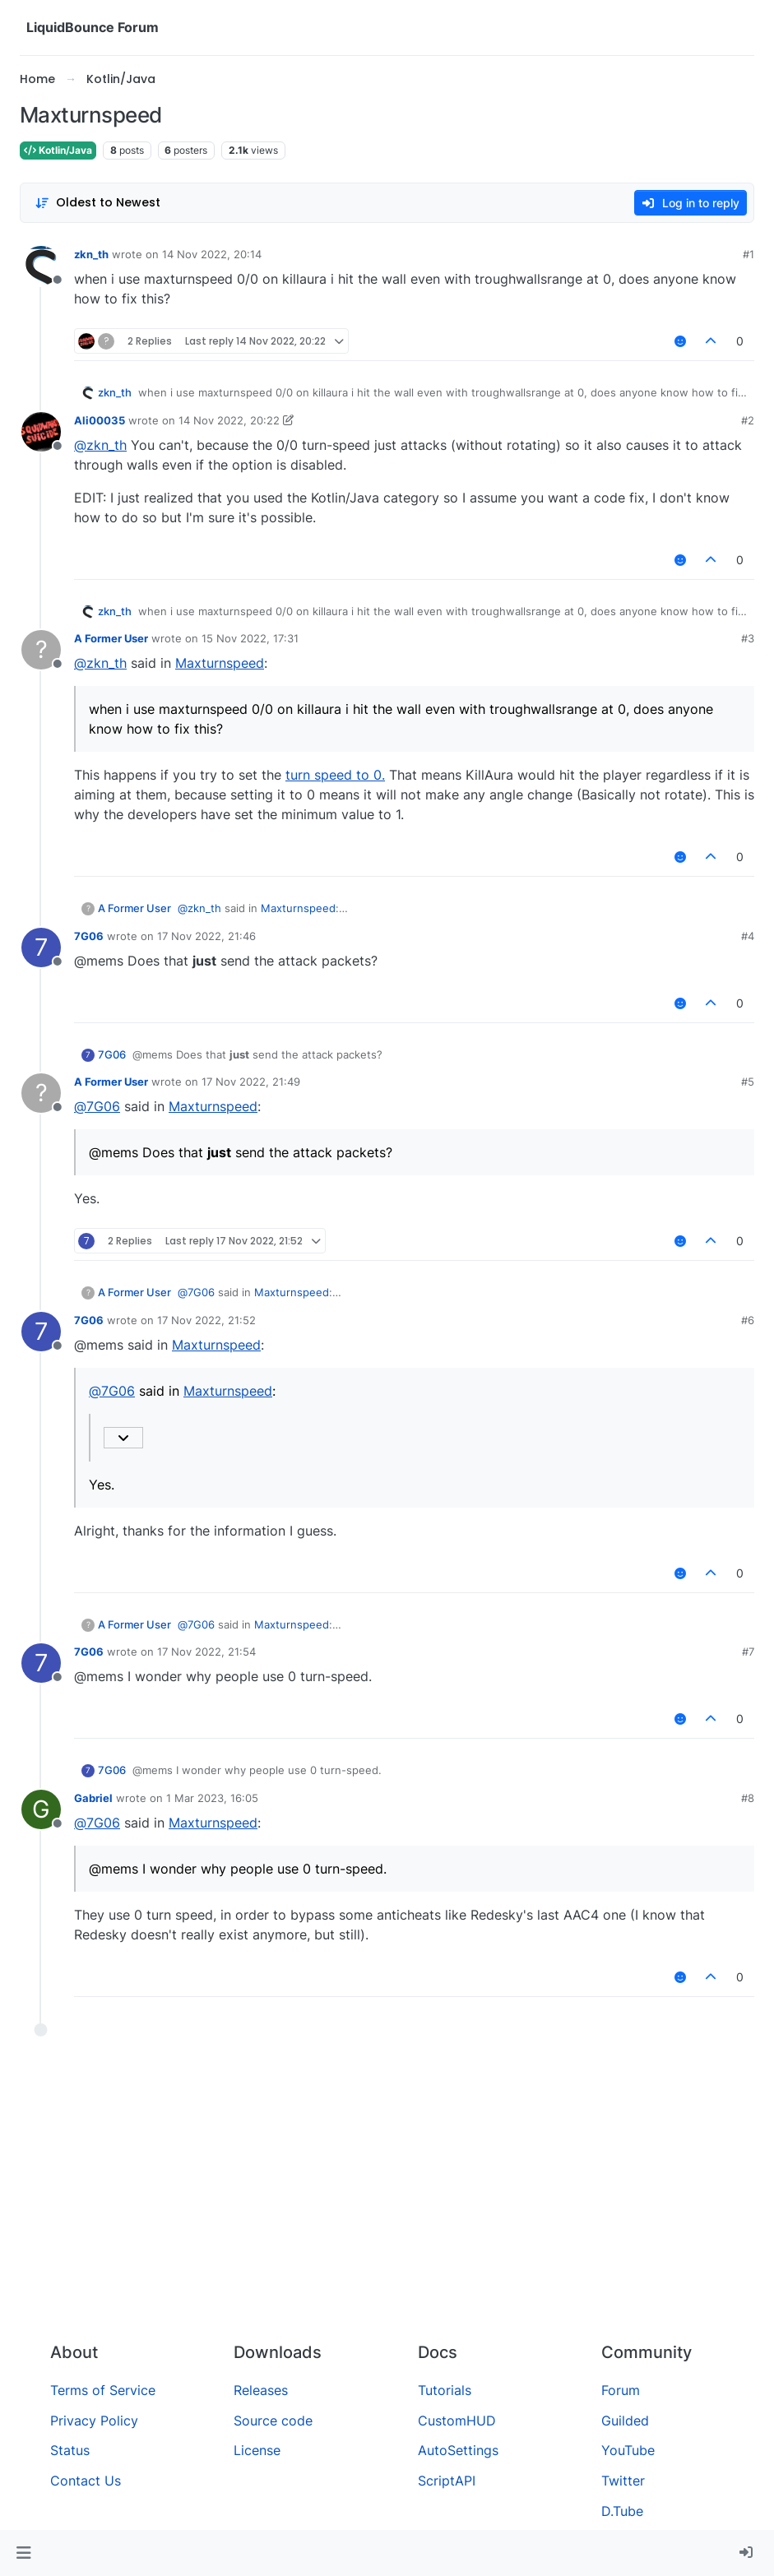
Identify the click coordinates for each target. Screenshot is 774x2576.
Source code (273, 2420)
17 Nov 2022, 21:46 (206, 936)
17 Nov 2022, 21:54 (206, 1651)
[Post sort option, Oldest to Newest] (97, 202)
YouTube (628, 2450)
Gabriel (93, 1798)
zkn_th (91, 254)
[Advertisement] (387, 2206)
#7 (748, 1651)
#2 (747, 420)
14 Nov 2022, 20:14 (212, 254)
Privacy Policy (94, 2420)
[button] (23, 2553)
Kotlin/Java (58, 150)
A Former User (111, 638)
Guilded (625, 2420)
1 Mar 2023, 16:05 (212, 1798)
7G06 (89, 936)
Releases (261, 2390)
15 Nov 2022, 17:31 (250, 638)
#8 (747, 1798)
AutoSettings (458, 2450)
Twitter (623, 2480)
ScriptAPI (446, 2480)
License (257, 2450)
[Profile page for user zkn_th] (41, 265)
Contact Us (85, 2480)
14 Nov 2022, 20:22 (229, 420)
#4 (747, 936)
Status (70, 2450)
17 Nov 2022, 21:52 (206, 1320)
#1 (748, 254)
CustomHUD (457, 2420)
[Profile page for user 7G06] (41, 947)
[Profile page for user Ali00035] (41, 432)
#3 (747, 638)
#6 (747, 1320)
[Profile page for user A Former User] (41, 649)
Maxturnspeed (219, 663)
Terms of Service (102, 2390)
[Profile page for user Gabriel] (41, 1809)
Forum (620, 2390)
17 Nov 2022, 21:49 (251, 1081)
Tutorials (444, 2390)
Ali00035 (99, 420)
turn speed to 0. (335, 775)
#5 (747, 1081)
